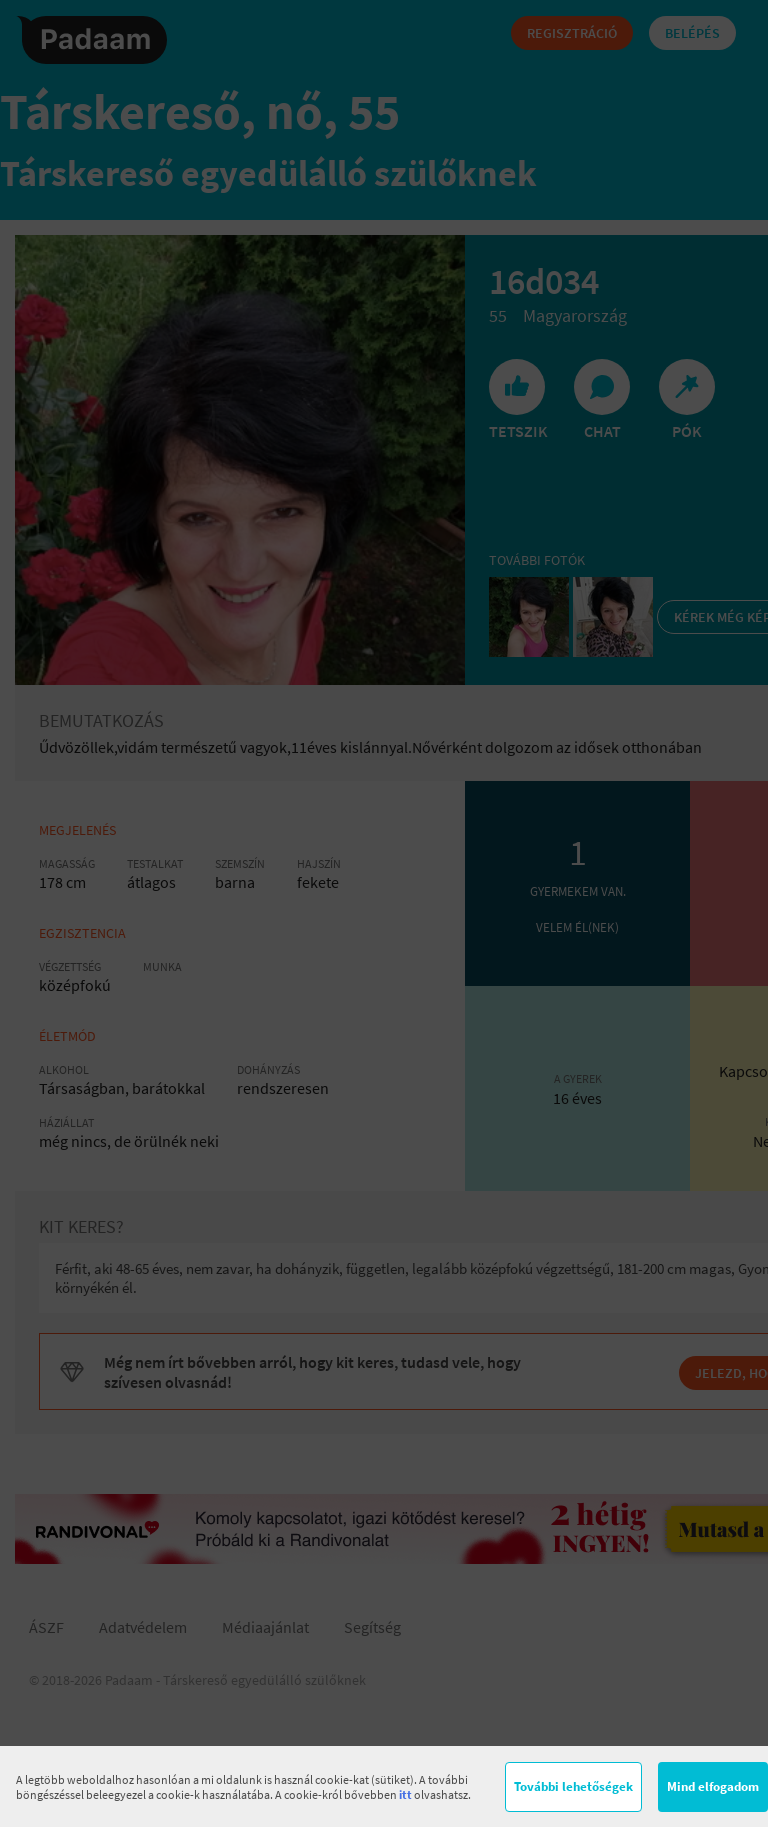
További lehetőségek (573, 1786)
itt (405, 1794)
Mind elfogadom (713, 1786)
